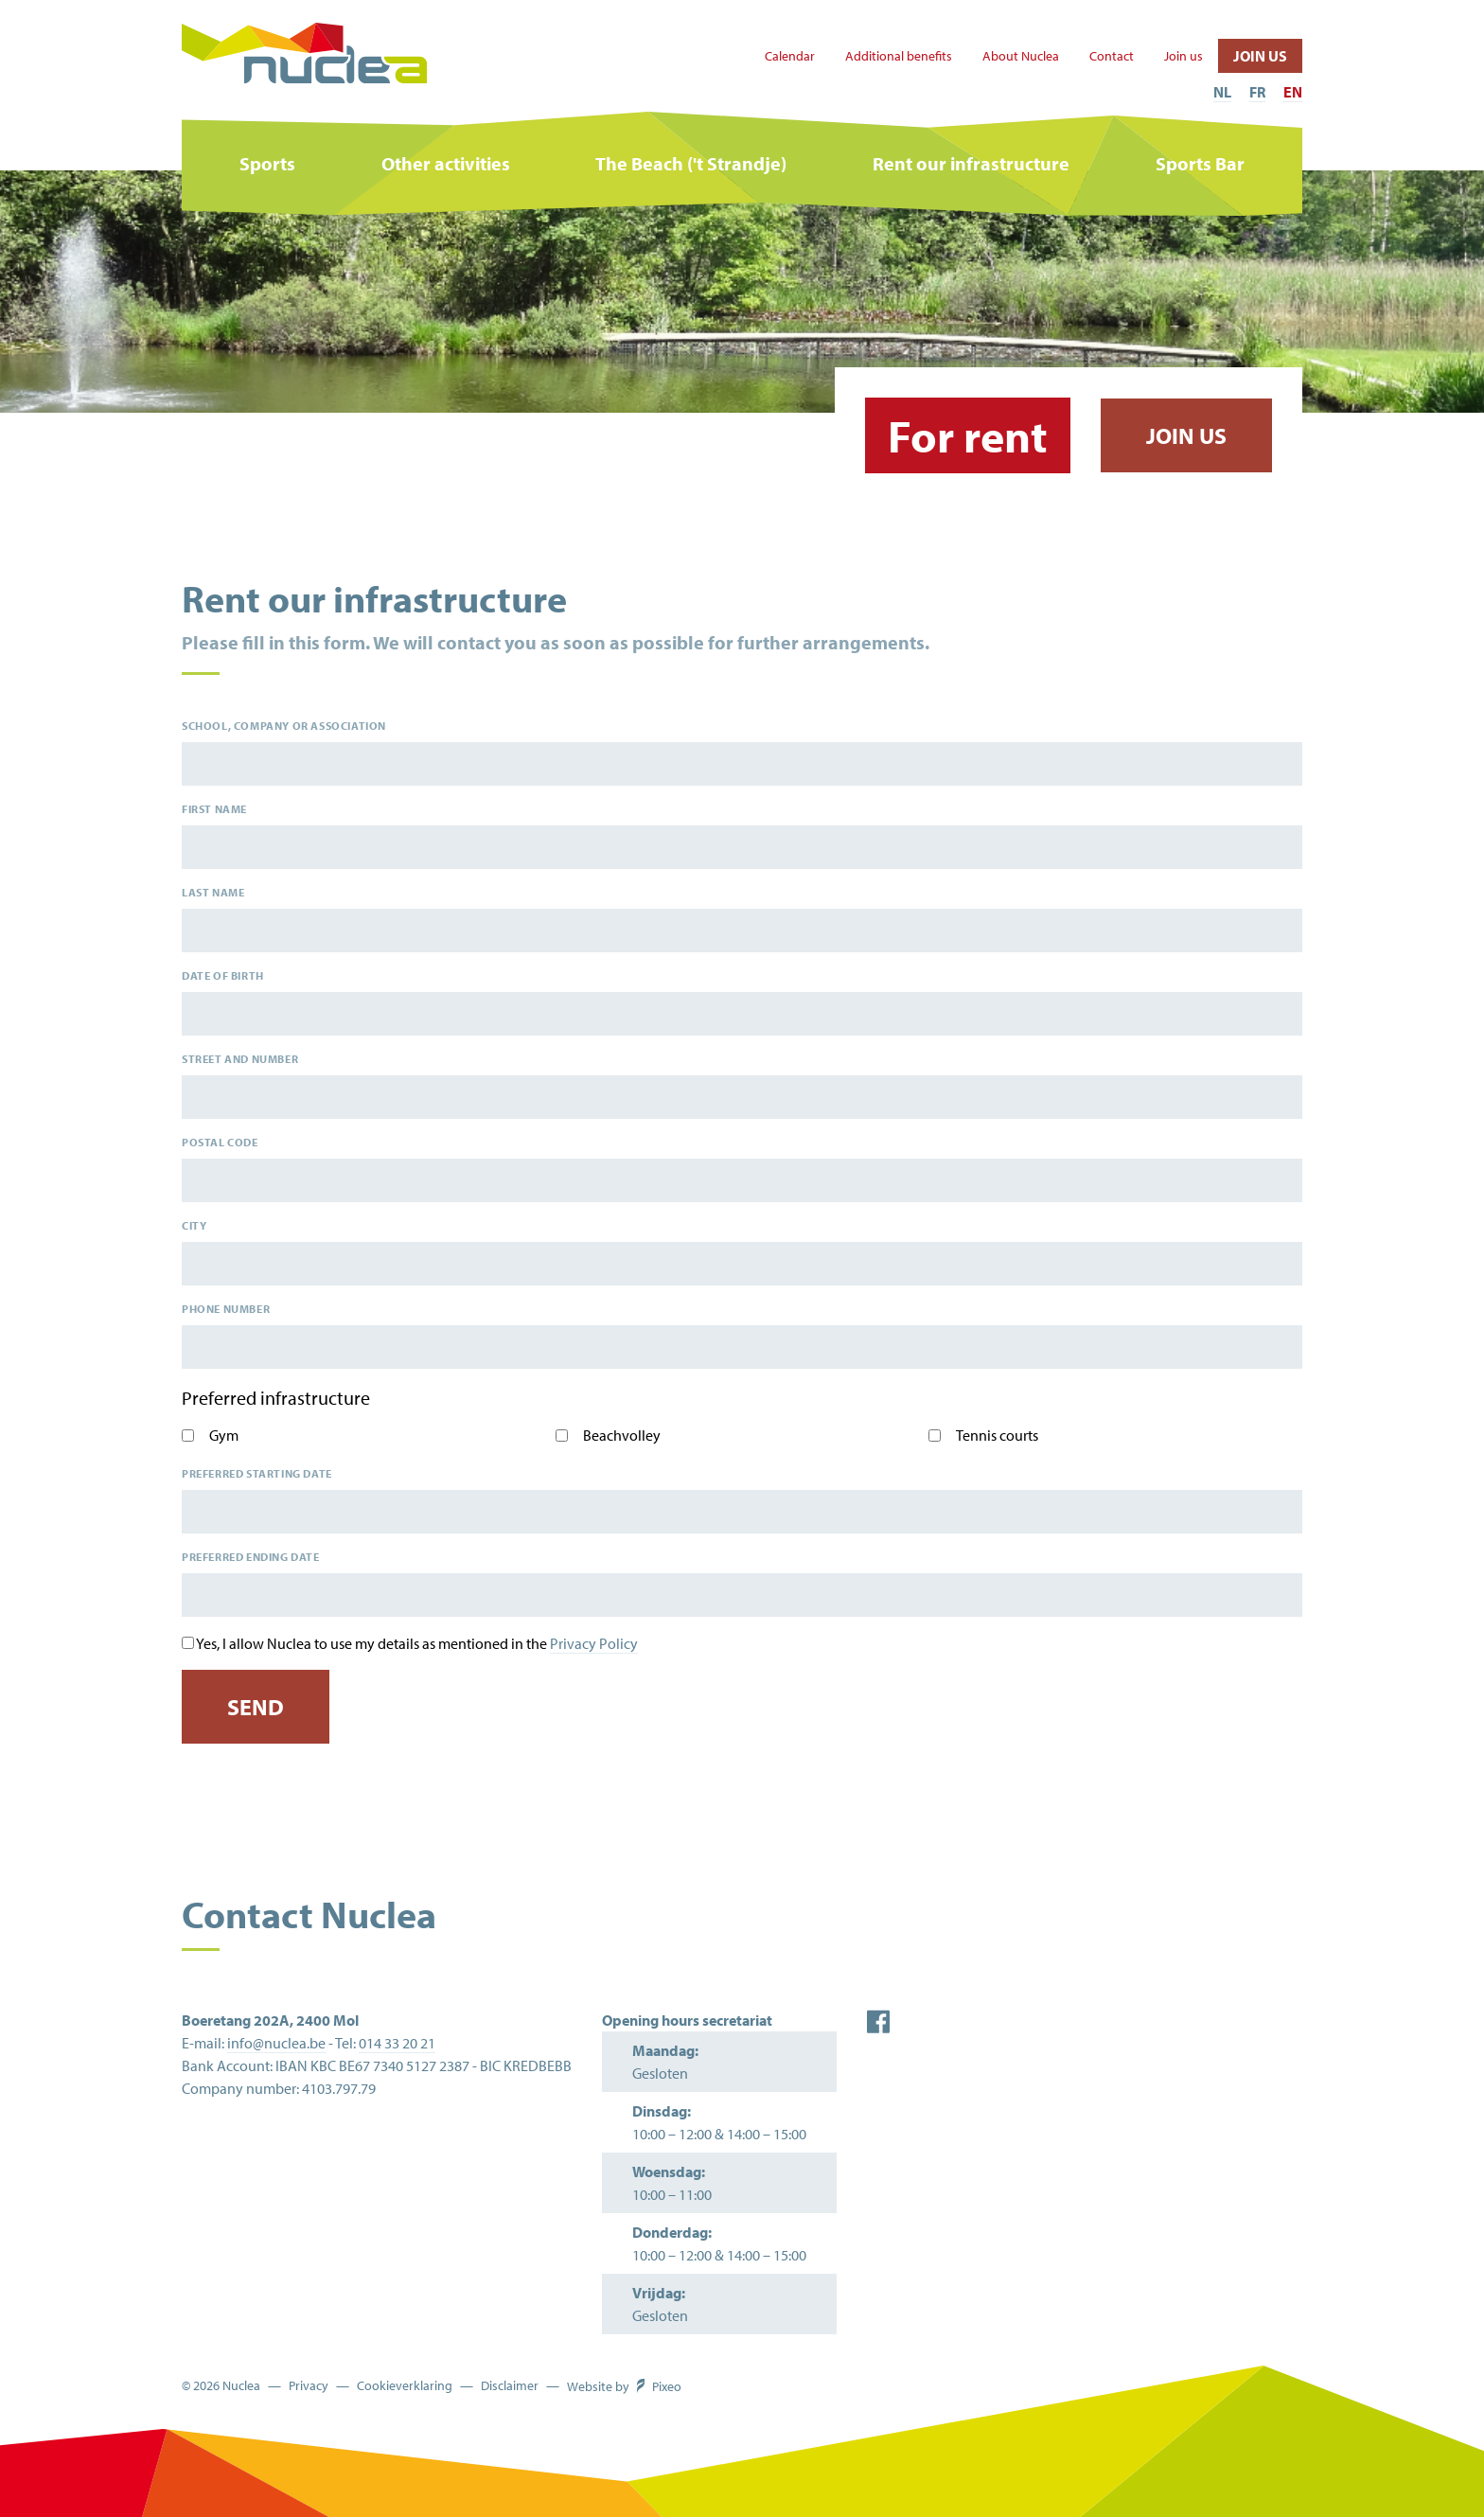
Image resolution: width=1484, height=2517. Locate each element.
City (194, 1225)
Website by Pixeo (624, 2386)
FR (1257, 91)
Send (255, 1707)
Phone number (226, 1309)
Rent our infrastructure (971, 163)
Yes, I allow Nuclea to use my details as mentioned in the (417, 1644)
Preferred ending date (251, 1557)
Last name (213, 892)
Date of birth (223, 975)
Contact (1111, 56)
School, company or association (284, 725)
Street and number (240, 1059)
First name (214, 809)
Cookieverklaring (404, 2386)
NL (1222, 91)
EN (1292, 91)
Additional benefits (898, 56)
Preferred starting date (257, 1473)
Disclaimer (510, 2386)
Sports (267, 163)
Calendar (790, 56)
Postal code (220, 1142)
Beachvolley (622, 1435)
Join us (1183, 56)
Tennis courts (997, 1435)
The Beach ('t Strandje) (690, 163)
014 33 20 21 (397, 2042)
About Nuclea (1020, 56)
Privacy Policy (594, 1643)
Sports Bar (1200, 163)
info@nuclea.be (276, 2042)
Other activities (445, 163)
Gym (223, 1435)
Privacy (308, 2386)
